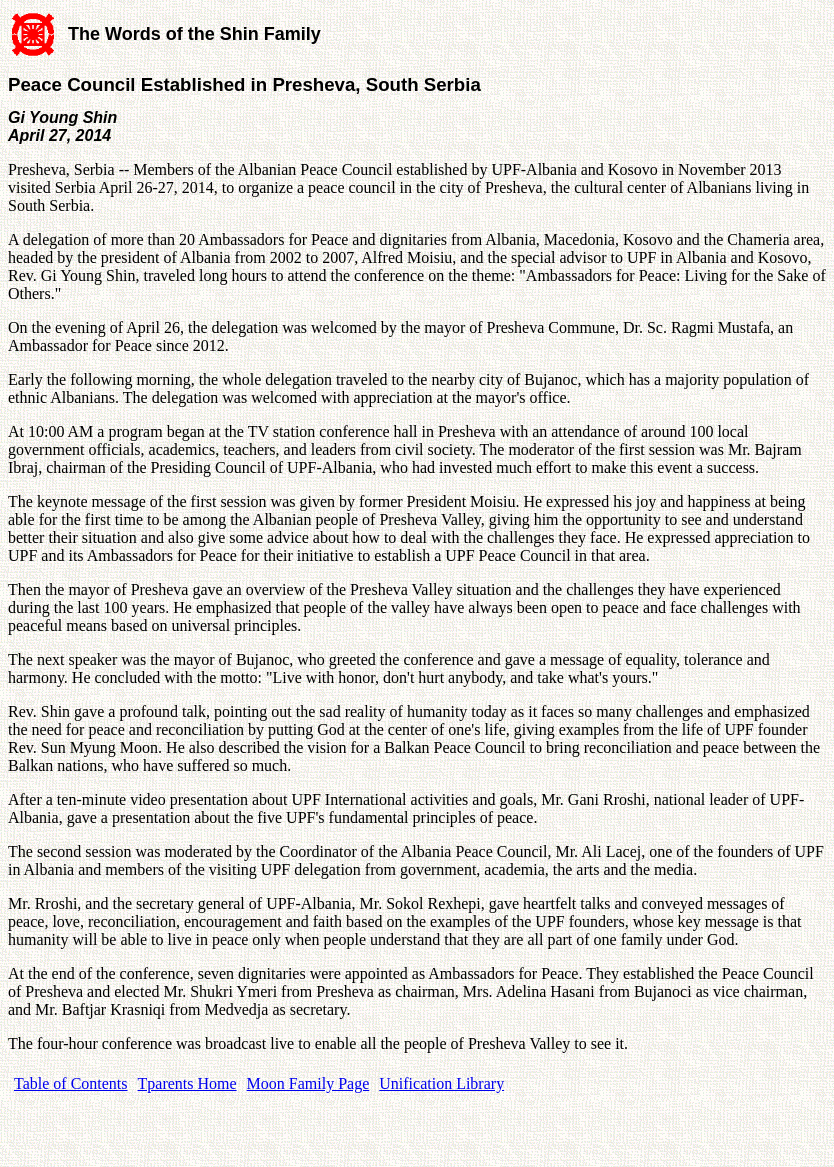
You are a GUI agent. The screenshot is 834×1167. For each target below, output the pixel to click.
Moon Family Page (308, 1083)
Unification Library (441, 1083)
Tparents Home (187, 1083)
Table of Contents (71, 1083)
